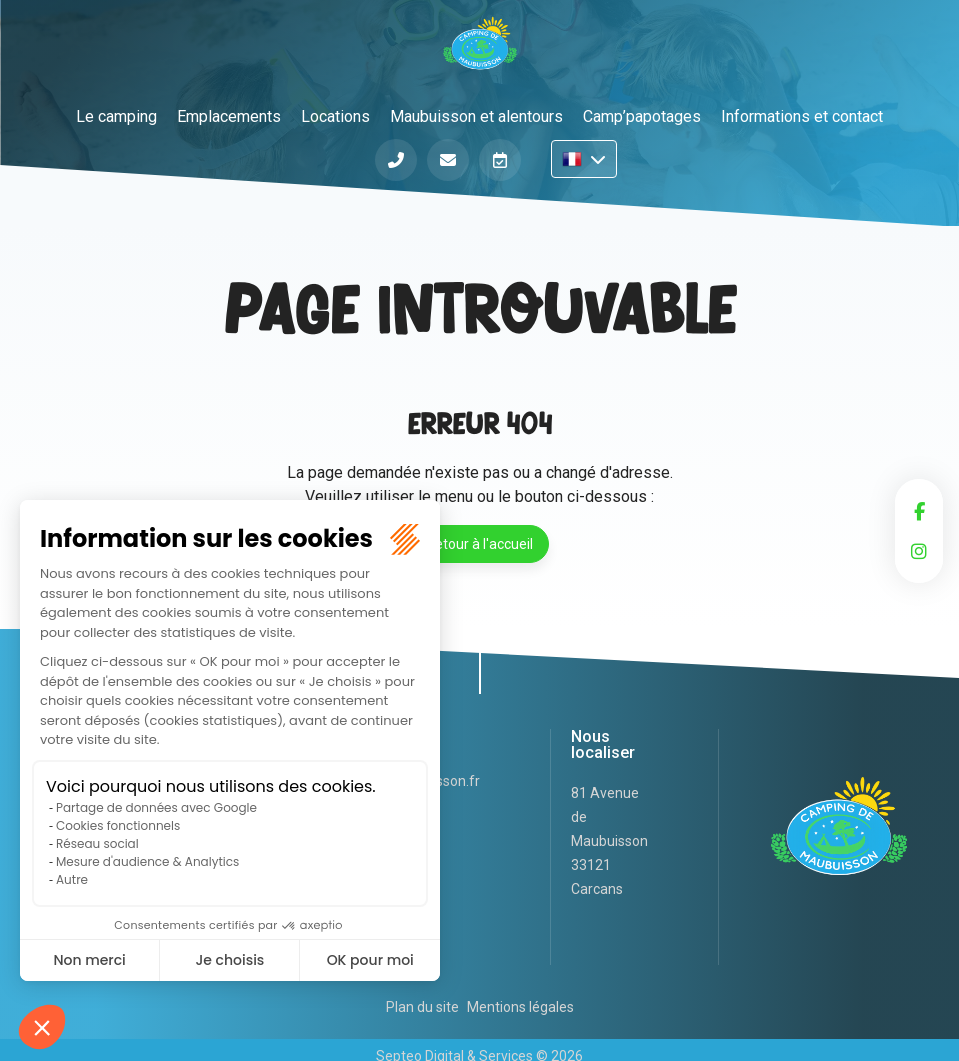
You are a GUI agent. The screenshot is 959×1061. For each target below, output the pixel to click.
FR (584, 159)
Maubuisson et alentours (476, 116)
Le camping (116, 116)
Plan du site (422, 1007)
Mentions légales (520, 1007)
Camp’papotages (642, 116)
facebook (919, 511)
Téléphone (396, 160)
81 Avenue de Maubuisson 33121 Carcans (609, 841)
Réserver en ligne (500, 160)
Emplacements (229, 116)
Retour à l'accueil (479, 544)
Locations (335, 116)
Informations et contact (802, 116)
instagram (919, 551)
